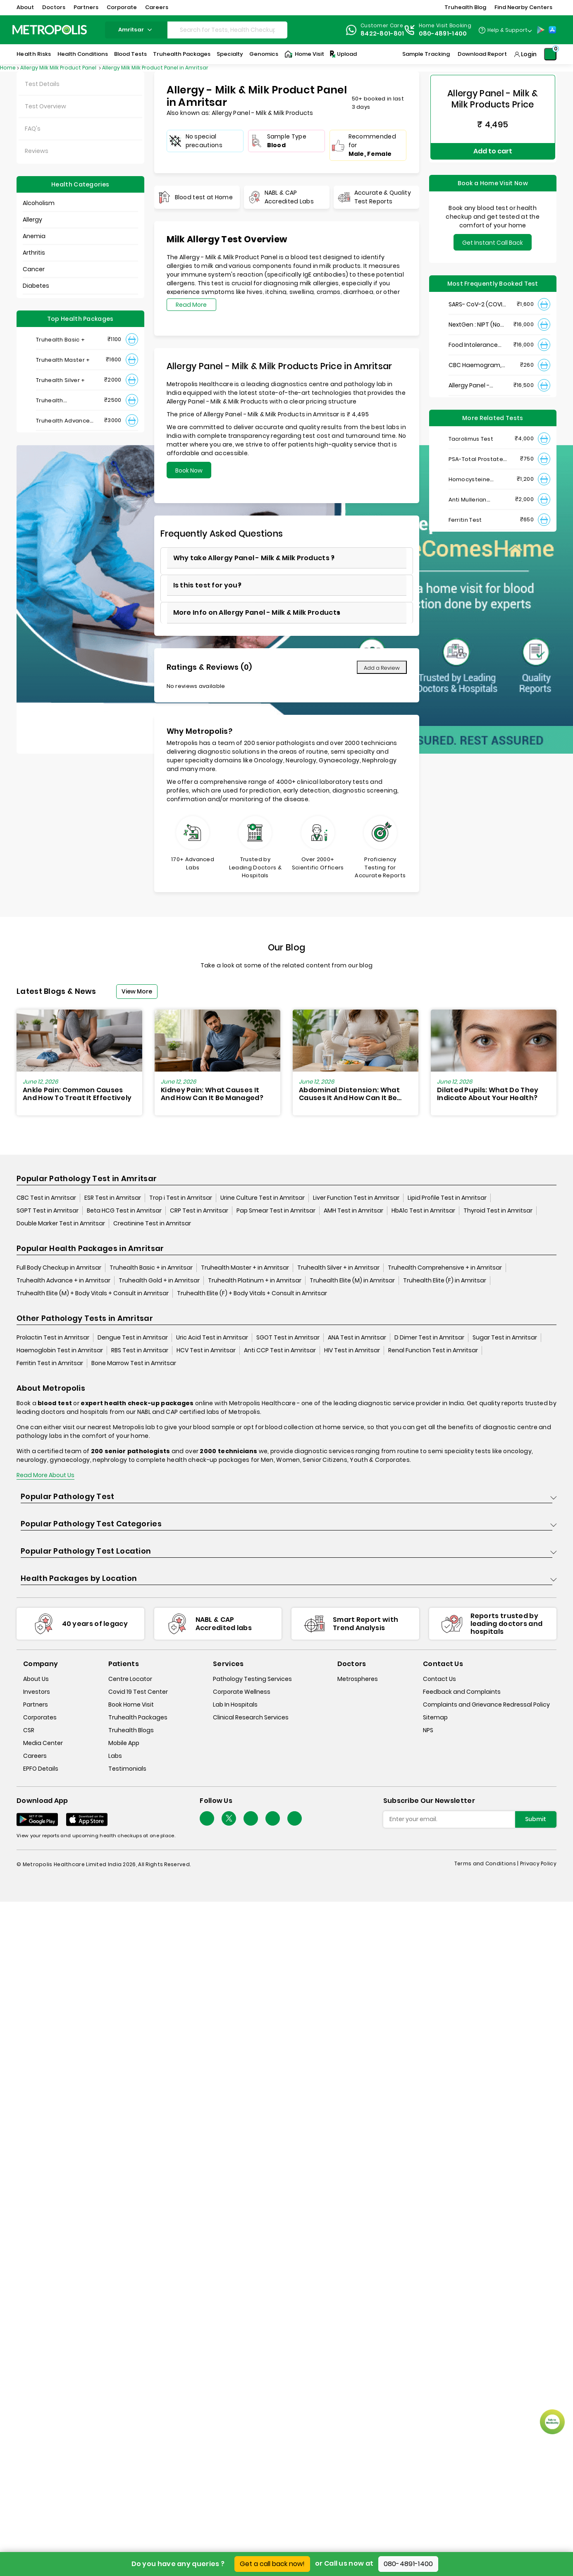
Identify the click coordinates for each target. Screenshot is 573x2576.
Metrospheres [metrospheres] (357, 1679)
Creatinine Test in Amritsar (152, 1224)
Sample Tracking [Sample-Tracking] (426, 54)
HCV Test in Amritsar (206, 1350)
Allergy (32, 219)
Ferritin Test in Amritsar (50, 1363)
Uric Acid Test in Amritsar (212, 1338)
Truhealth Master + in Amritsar (245, 1268)
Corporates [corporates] (40, 1717)
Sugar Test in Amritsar (505, 1338)
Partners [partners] (35, 1704)
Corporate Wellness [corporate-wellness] (241, 1692)
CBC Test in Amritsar (46, 1198)
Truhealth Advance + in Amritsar (63, 1281)
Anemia (34, 236)
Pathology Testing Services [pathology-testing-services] (252, 1679)
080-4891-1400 (408, 2564)
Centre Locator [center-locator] (130, 1679)
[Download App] (37, 1820)
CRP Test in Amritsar (199, 1211)
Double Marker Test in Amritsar (61, 1224)
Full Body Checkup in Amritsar (59, 1268)
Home (8, 67)
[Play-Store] (541, 30)
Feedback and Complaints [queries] (462, 1692)
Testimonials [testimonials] (127, 1768)
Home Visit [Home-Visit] (304, 54)
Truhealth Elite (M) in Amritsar (352, 1281)
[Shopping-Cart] (550, 54)
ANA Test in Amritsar (357, 1338)
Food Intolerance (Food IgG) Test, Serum (473, 338)
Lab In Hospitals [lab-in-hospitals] (235, 1704)
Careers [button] (156, 7)
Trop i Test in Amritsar (180, 1198)
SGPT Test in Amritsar (48, 1211)
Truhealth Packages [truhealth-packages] (137, 1717)
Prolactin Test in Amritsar (53, 1338)
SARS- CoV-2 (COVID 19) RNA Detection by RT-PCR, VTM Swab (478, 298)
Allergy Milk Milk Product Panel (59, 67)
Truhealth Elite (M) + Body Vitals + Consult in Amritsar (93, 1293)
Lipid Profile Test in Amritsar (447, 1198)
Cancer (34, 269)
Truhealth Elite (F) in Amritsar (444, 1281)
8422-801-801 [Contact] (382, 33)
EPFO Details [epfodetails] (40, 1768)
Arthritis (34, 252)
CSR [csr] (28, 1730)
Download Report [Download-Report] (482, 54)
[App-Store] (552, 30)
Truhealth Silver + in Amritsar (338, 1268)
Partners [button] (86, 7)
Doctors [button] (53, 7)
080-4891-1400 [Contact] (443, 33)
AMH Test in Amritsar (353, 1211)
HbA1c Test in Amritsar (423, 1211)
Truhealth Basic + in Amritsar (151, 1268)
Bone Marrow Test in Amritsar (133, 1363)
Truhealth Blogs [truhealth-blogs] (131, 1730)
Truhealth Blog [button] (465, 7)
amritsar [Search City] (136, 29)
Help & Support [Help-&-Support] (507, 29)
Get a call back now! (272, 2564)
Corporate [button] (122, 7)
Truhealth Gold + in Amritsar (159, 1281)
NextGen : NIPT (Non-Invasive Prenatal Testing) (478, 318)
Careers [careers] (35, 1756)
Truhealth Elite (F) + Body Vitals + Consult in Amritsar (252, 1293)
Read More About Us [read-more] (45, 1475)
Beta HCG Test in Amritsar (124, 1211)
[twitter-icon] (229, 1819)
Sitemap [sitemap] (435, 1717)
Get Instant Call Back (492, 236)
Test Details (42, 84)
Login (529, 54)
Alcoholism (39, 203)
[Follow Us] (207, 1819)
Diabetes (36, 286)
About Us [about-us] (36, 1679)
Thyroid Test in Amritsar (497, 1211)
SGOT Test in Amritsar (288, 1338)
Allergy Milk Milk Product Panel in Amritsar (155, 67)
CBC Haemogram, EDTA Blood (475, 359)
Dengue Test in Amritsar (133, 1338)
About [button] (25, 7)
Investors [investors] (36, 1692)
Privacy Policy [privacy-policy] (538, 1863)
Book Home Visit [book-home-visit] (131, 1704)
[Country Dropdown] (505, 30)
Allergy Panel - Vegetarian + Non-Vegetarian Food (475, 379)
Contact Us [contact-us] (439, 1679)
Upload (343, 54)
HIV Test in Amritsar (352, 1350)
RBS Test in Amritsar (139, 1350)
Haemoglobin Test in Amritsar (60, 1350)
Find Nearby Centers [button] (523, 7)
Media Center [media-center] (43, 1743)
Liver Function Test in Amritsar (356, 1198)
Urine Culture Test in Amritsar (262, 1198)
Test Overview (45, 106)
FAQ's (33, 128)
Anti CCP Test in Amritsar (280, 1350)
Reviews (36, 151)
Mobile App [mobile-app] (123, 1743)
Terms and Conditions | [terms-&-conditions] (487, 1863)
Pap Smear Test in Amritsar (275, 1211)
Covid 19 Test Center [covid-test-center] (138, 1692)
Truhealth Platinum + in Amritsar (254, 1281)
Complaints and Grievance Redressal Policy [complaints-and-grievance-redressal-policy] (486, 1704)
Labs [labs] (115, 1756)
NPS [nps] (428, 1730)
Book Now (189, 470)
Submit (535, 1819)
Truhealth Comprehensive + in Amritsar (445, 1268)
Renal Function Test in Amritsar (433, 1350)
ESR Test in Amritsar (112, 1198)
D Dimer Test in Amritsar (429, 1338)
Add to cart (492, 148)
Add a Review (382, 668)
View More (137, 991)
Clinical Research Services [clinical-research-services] (251, 1717)
